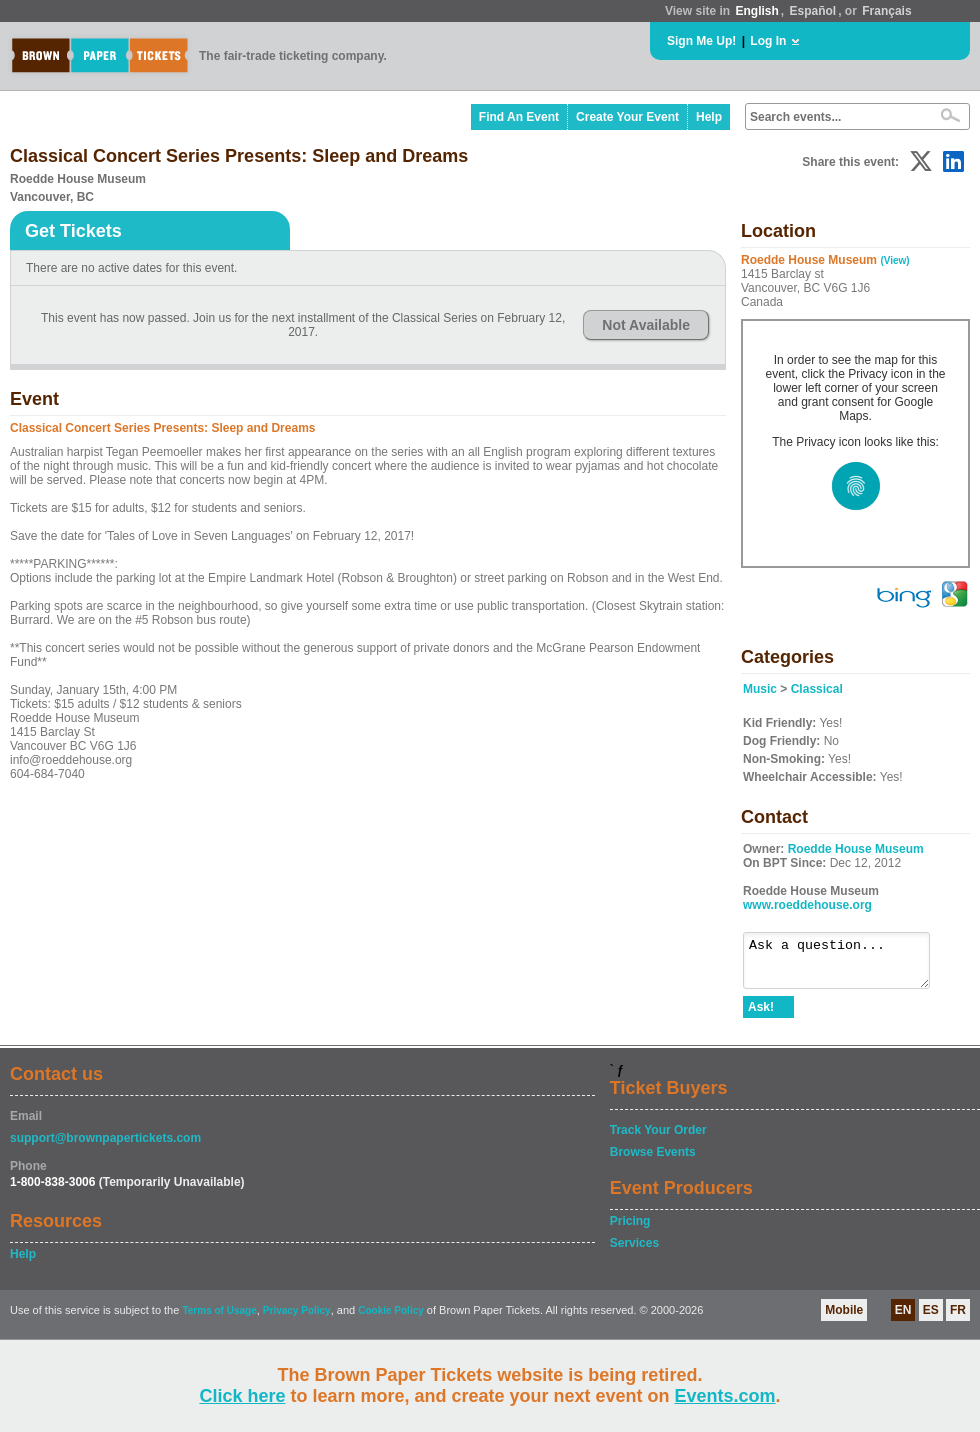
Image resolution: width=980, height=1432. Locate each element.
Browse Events (653, 1161)
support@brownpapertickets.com (105, 1147)
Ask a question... (846, 965)
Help (709, 117)
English (756, 11)
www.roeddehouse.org (807, 905)
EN (903, 1319)
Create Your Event (627, 117)
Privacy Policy (297, 1319)
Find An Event (519, 117)
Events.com (725, 1396)
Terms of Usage (219, 1319)
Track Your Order (658, 1139)
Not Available (646, 325)
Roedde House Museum (856, 849)
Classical (817, 689)
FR (958, 1319)
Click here (242, 1396)
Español (813, 11)
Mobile (844, 1319)
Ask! (761, 1016)
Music (760, 689)
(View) (894, 260)
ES (931, 1319)
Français (886, 11)
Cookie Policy (391, 1319)
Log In (768, 41)
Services (634, 1252)
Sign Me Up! (701, 41)
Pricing (630, 1230)
